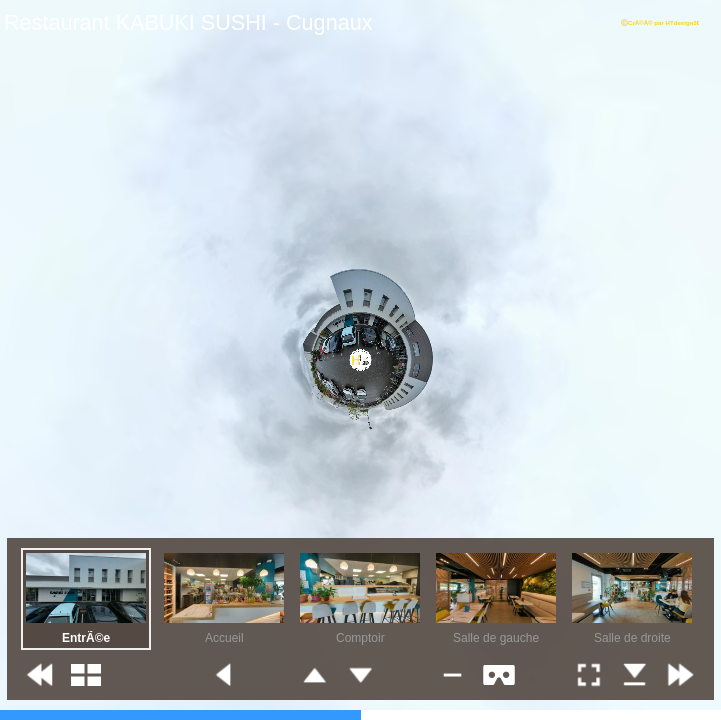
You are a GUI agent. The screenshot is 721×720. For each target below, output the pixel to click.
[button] (40, 675)
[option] (86, 599)
